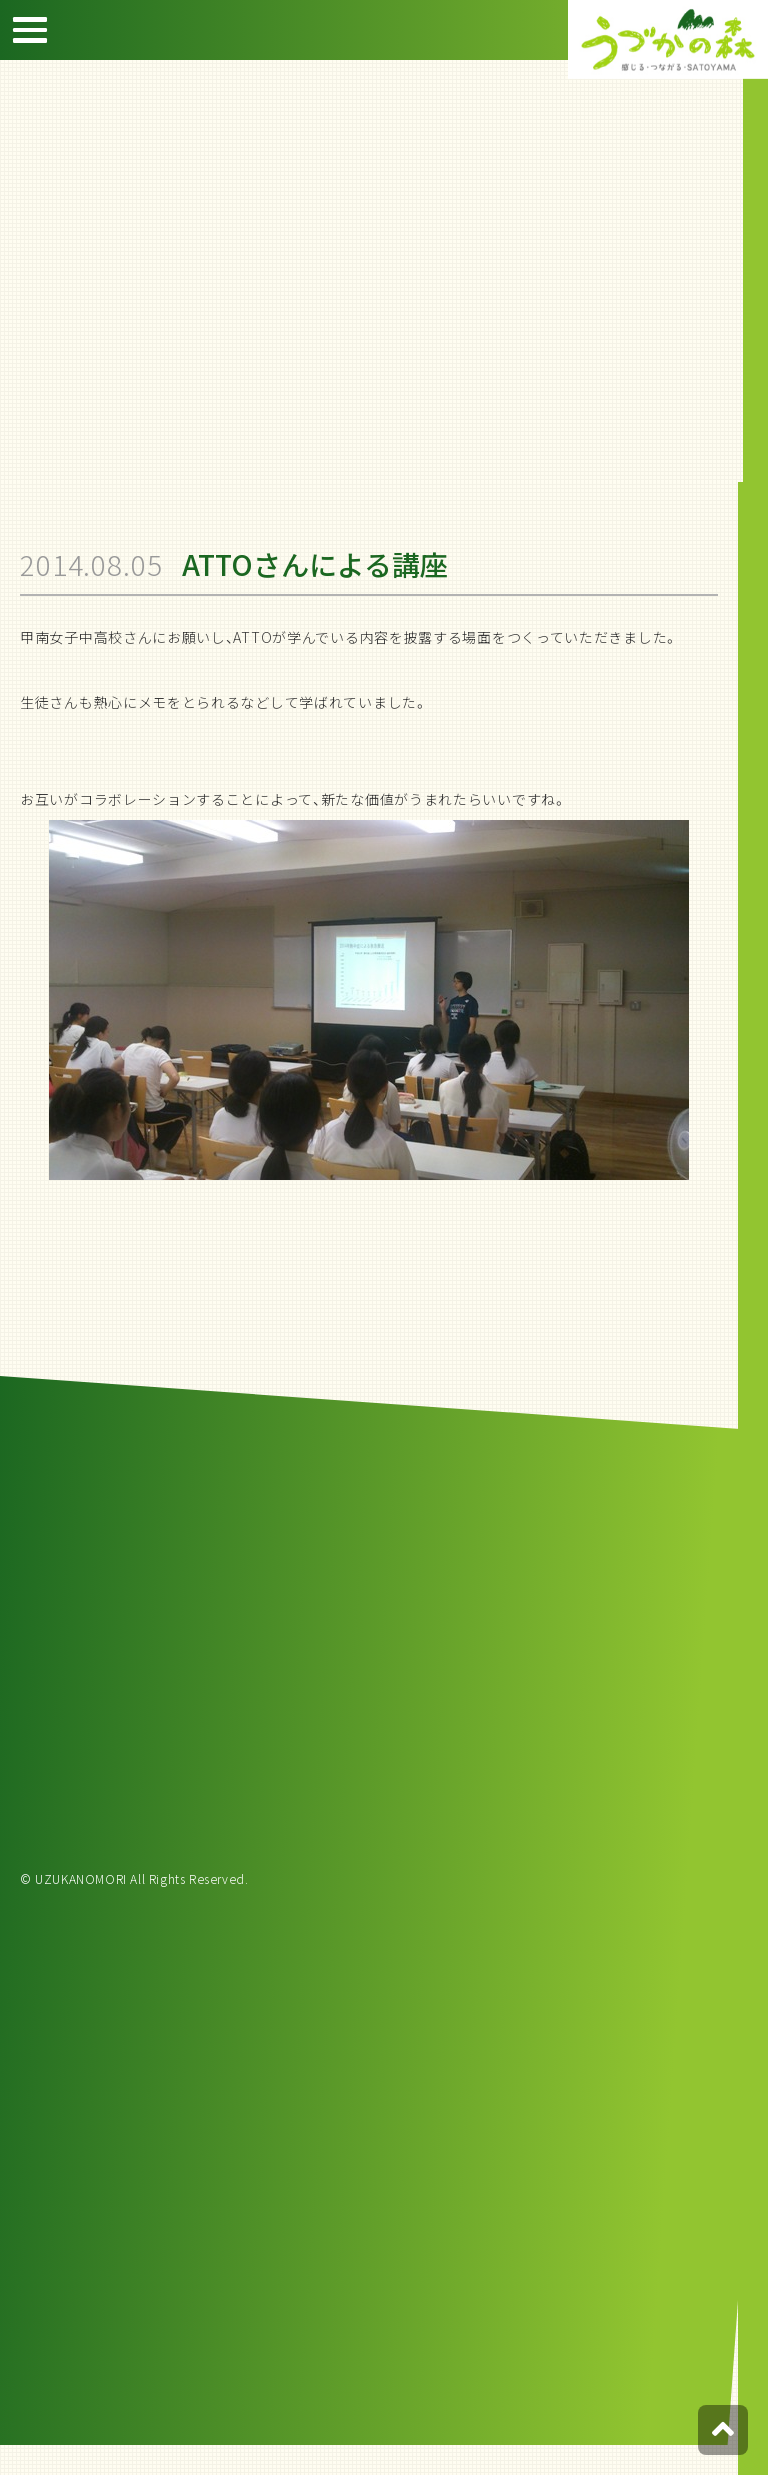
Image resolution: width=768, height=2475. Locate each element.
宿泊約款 (738, 269)
